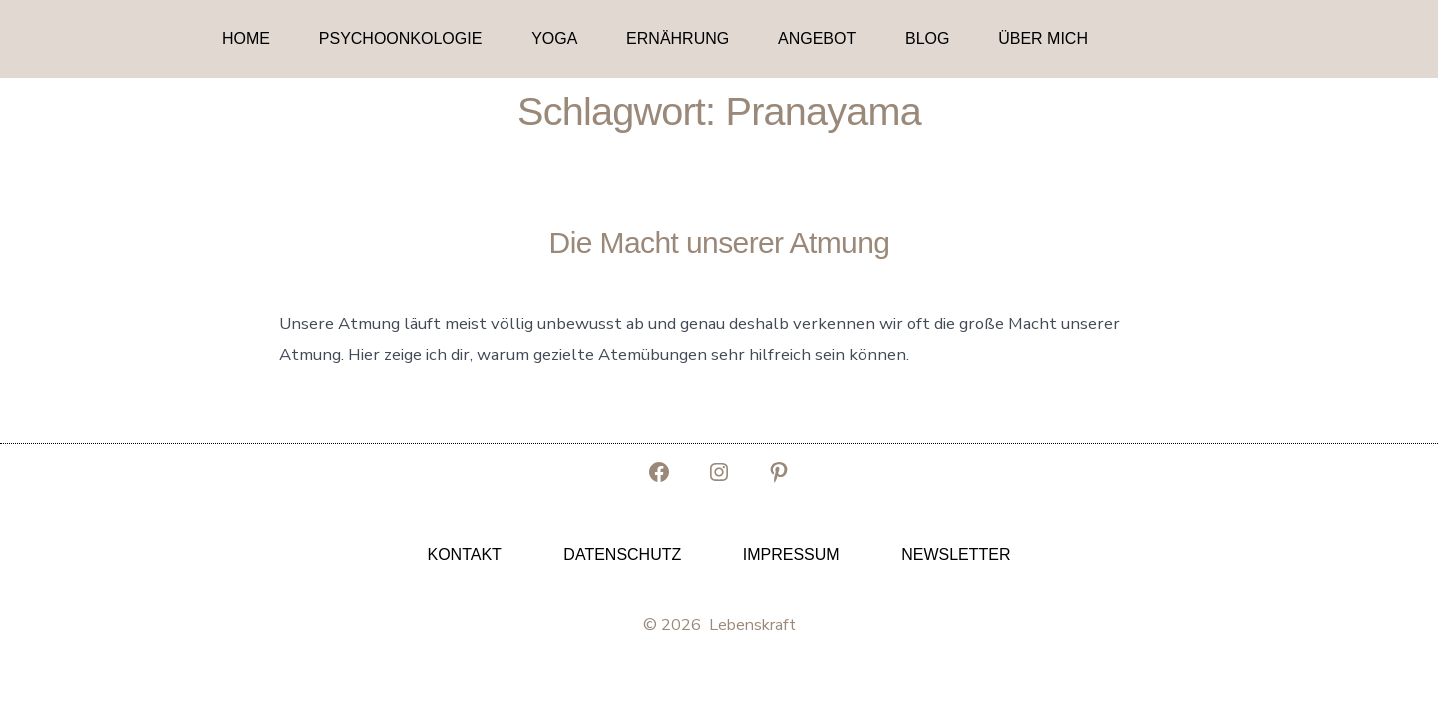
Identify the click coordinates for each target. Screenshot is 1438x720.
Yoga (554, 38)
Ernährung (677, 38)
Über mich (1043, 38)
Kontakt (464, 554)
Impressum (791, 554)
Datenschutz (622, 554)
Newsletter (955, 554)
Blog (927, 38)
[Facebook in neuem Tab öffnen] (659, 472)
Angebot (817, 38)
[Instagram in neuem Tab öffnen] (719, 472)
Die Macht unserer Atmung (719, 242)
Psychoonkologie (401, 38)
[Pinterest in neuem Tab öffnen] (779, 472)
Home (246, 38)
